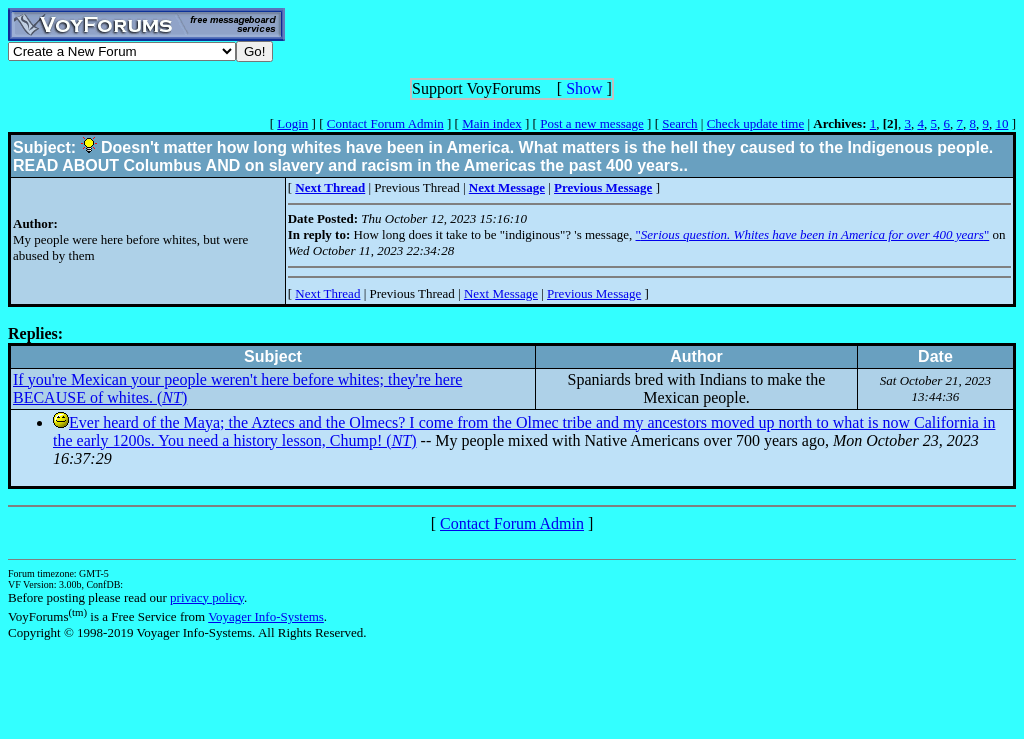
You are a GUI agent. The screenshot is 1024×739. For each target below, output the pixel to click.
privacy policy (207, 597)
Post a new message (592, 123)
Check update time (755, 123)
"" (813, 234)
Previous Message (594, 293)
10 (1001, 123)
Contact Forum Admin (385, 123)
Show (584, 88)
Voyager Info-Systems (266, 616)
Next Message (501, 293)
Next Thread (327, 293)
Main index (492, 123)
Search (679, 123)
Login (292, 123)
